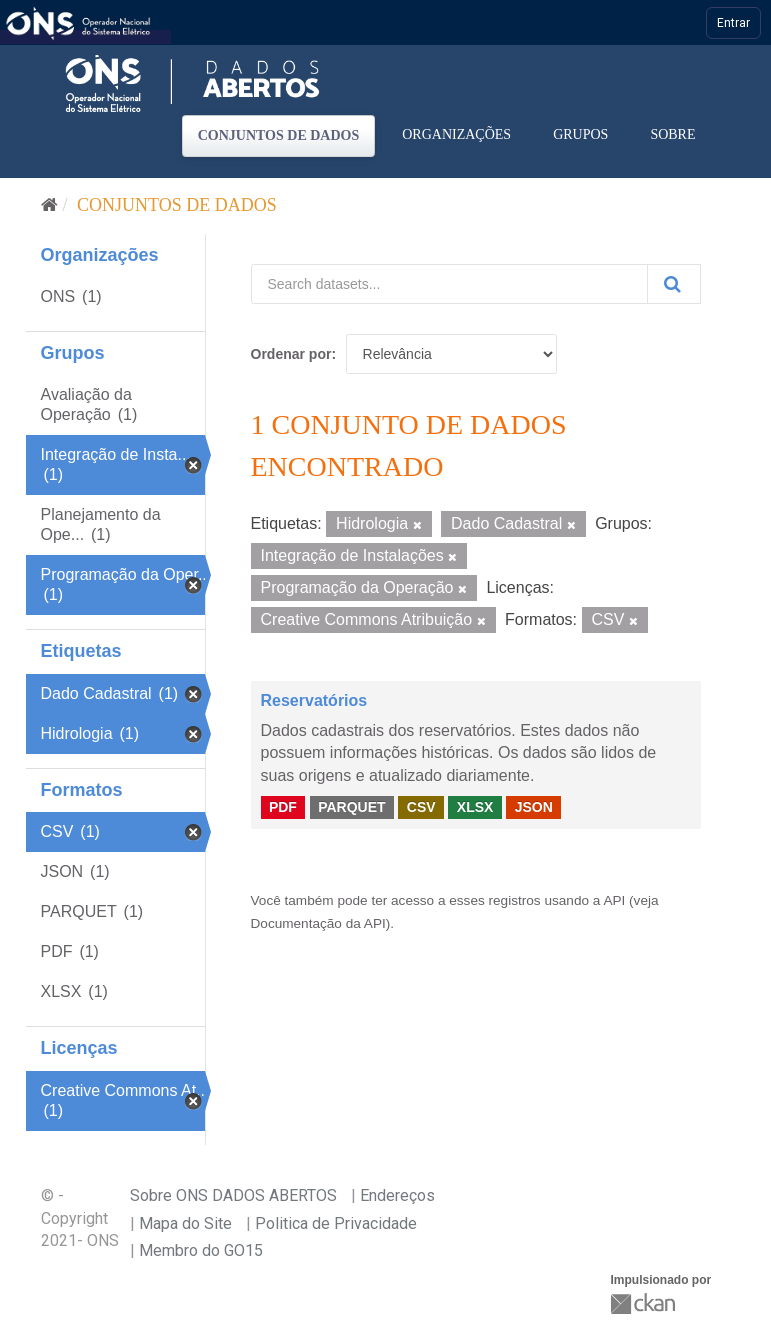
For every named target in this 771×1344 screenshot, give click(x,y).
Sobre (672, 134)
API (614, 900)
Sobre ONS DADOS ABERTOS (233, 1195)
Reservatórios (314, 700)
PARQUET (351, 807)
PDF (283, 807)
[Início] (49, 205)
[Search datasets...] (449, 284)
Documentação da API (318, 923)
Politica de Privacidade (336, 1223)
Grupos (580, 134)
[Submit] (674, 284)
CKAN (645, 1303)
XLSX (475, 807)
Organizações (456, 134)
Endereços (397, 1195)
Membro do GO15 (201, 1250)
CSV (421, 807)
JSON (534, 807)
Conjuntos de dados (279, 135)
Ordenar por (291, 354)
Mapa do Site (185, 1223)
